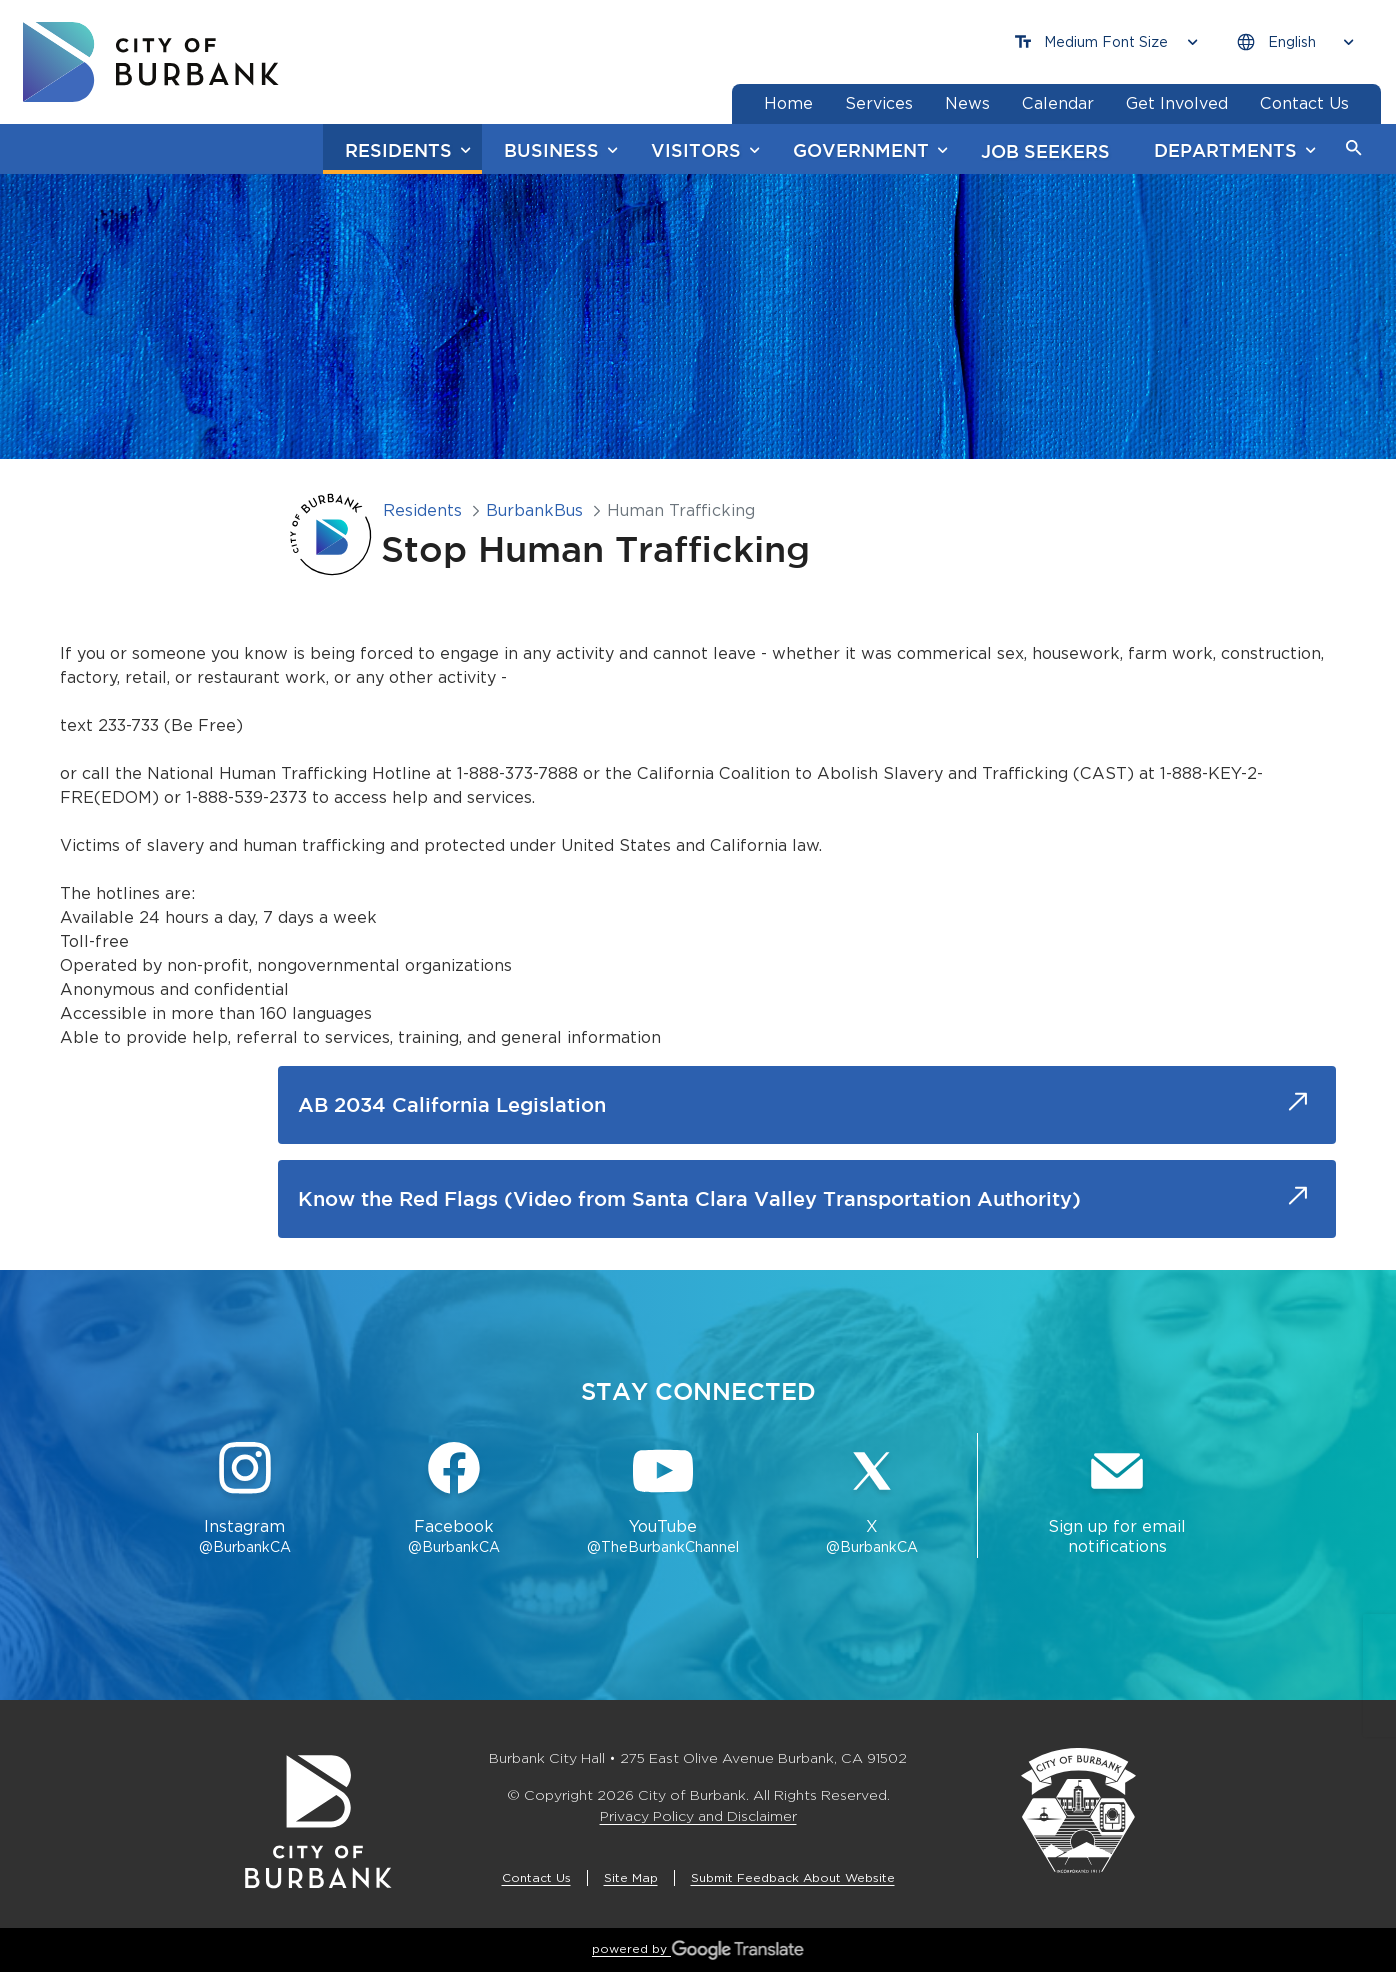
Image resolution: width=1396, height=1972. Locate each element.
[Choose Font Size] (1106, 42)
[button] (1354, 149)
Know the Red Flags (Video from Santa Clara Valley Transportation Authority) (689, 1198)
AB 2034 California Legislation (452, 1104)
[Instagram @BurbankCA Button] (244, 1500)
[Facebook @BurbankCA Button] (453, 1500)
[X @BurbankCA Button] (872, 1500)
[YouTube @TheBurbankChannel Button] (663, 1500)
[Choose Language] (1295, 42)
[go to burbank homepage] (151, 62)
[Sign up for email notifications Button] (1117, 1500)
